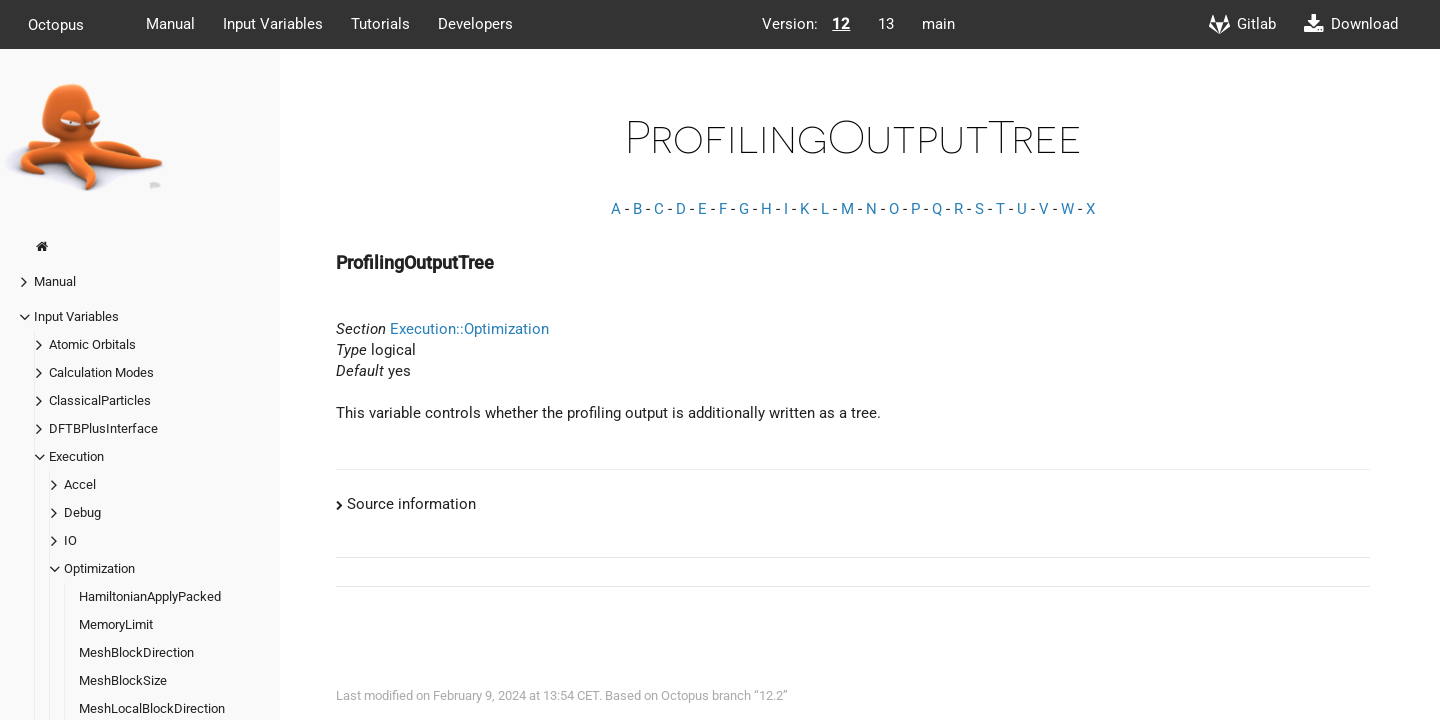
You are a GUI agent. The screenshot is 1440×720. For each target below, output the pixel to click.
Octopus (56, 24)
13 (886, 24)
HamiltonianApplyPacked (150, 596)
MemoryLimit (116, 624)
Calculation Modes (101, 372)
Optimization (99, 568)
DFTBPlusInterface (103, 428)
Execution (76, 456)
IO (70, 540)
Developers (475, 24)
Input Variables (273, 24)
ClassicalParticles (100, 400)
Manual (170, 24)
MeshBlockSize (123, 680)
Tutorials (380, 24)
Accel (80, 484)
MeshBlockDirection (136, 652)
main (938, 24)
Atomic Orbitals (92, 344)
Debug (82, 512)
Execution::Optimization (469, 329)
